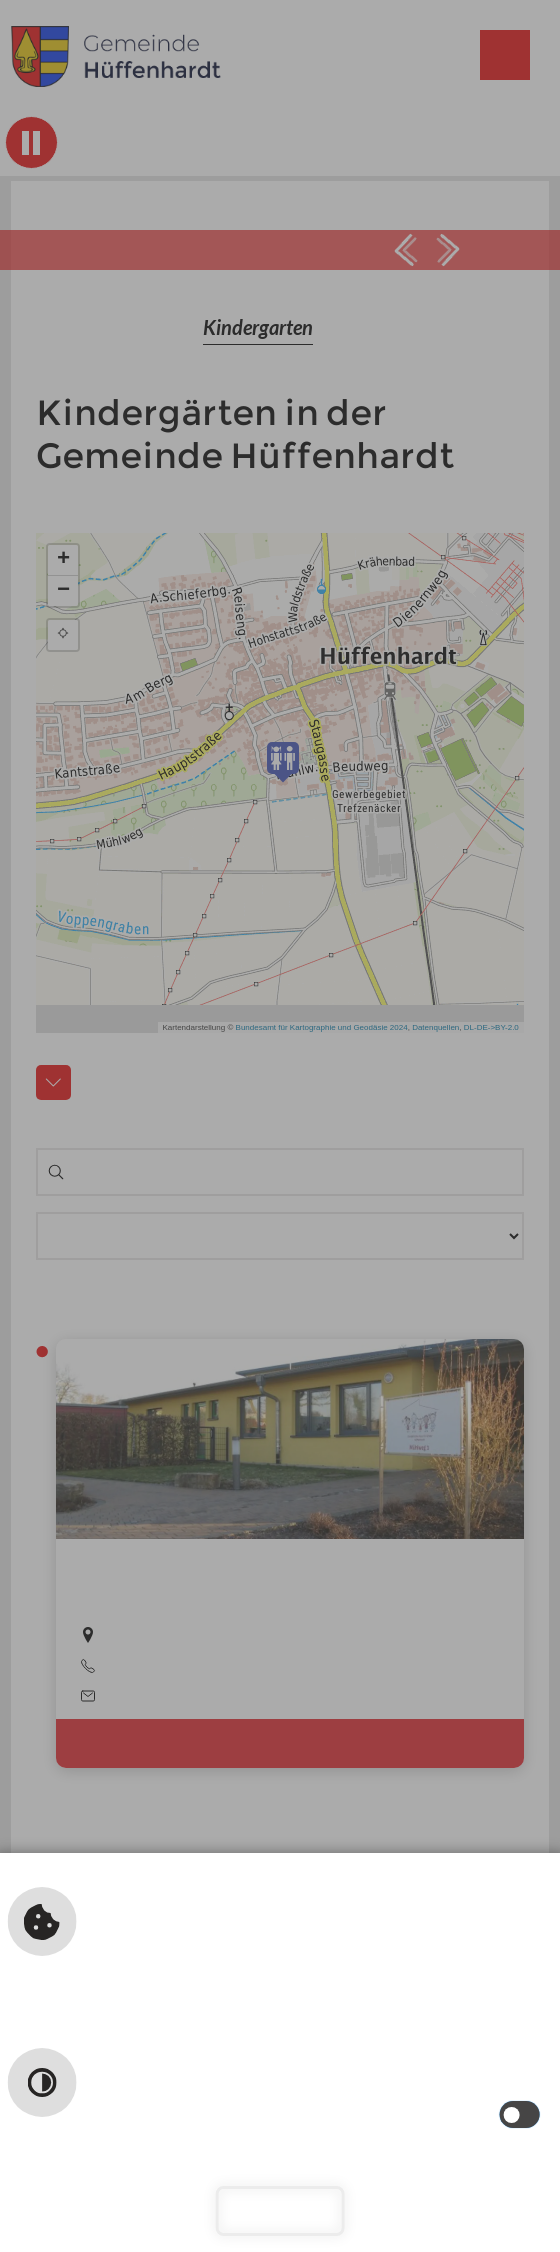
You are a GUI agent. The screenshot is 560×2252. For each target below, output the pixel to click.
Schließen (280, 2210)
